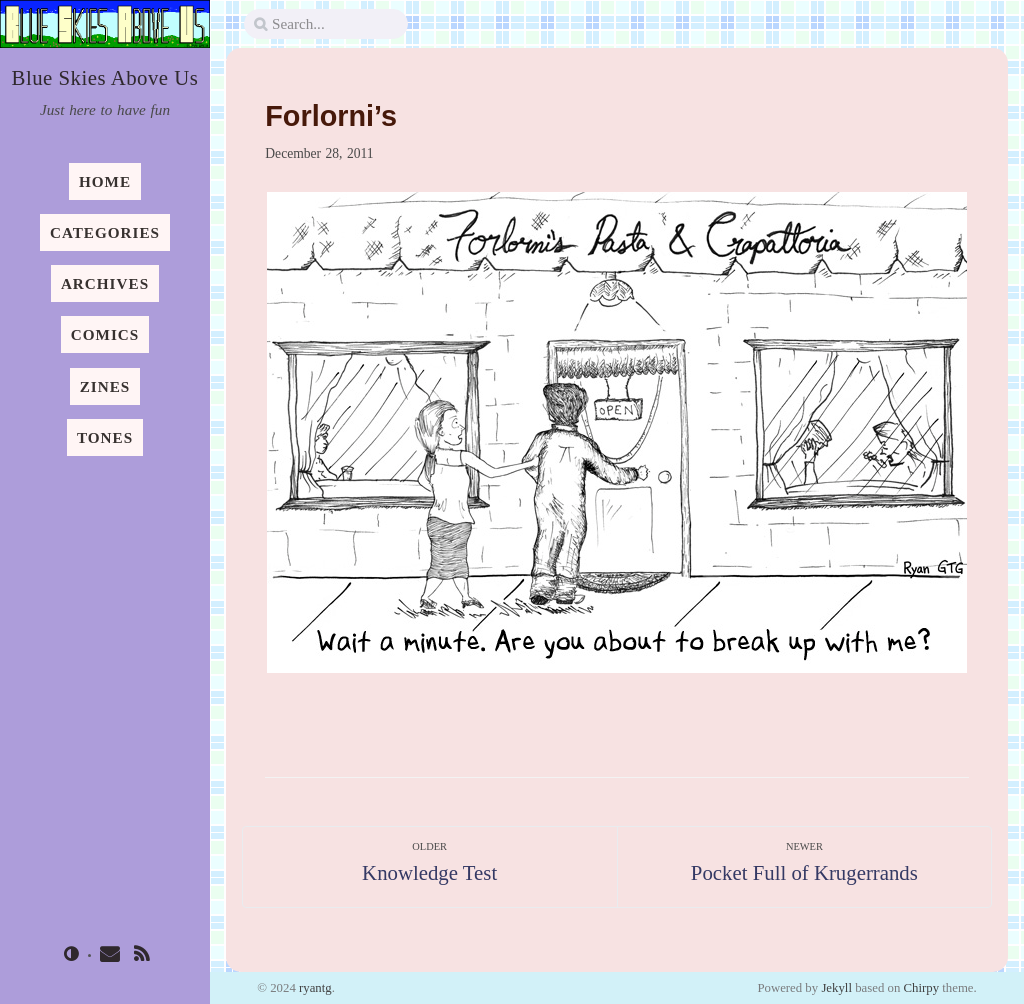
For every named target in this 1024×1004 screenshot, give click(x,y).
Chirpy (921, 988)
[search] (326, 24)
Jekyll (836, 988)
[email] (110, 956)
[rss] (142, 956)
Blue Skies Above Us (105, 77)
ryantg (315, 988)
